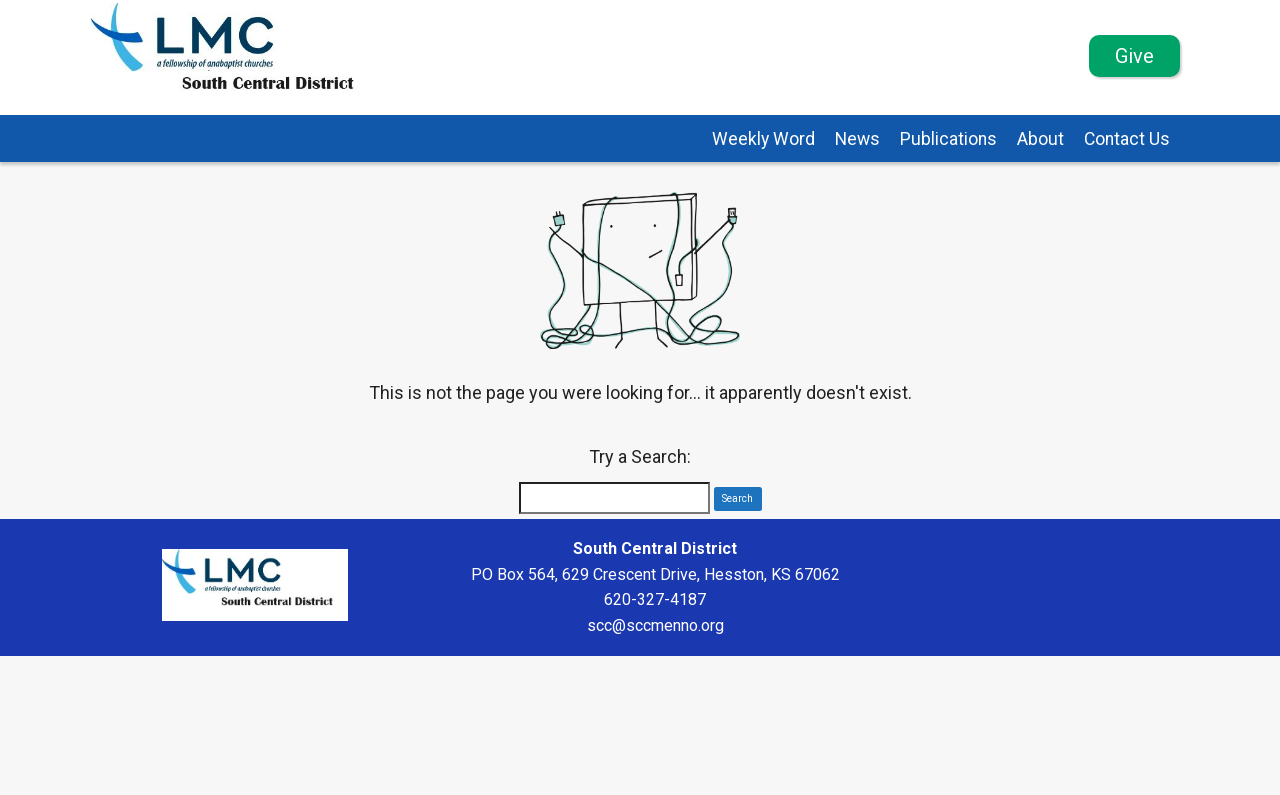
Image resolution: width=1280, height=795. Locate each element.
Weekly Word (763, 139)
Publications (948, 139)
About (1040, 139)
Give (1134, 56)
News (857, 139)
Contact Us (1127, 139)
